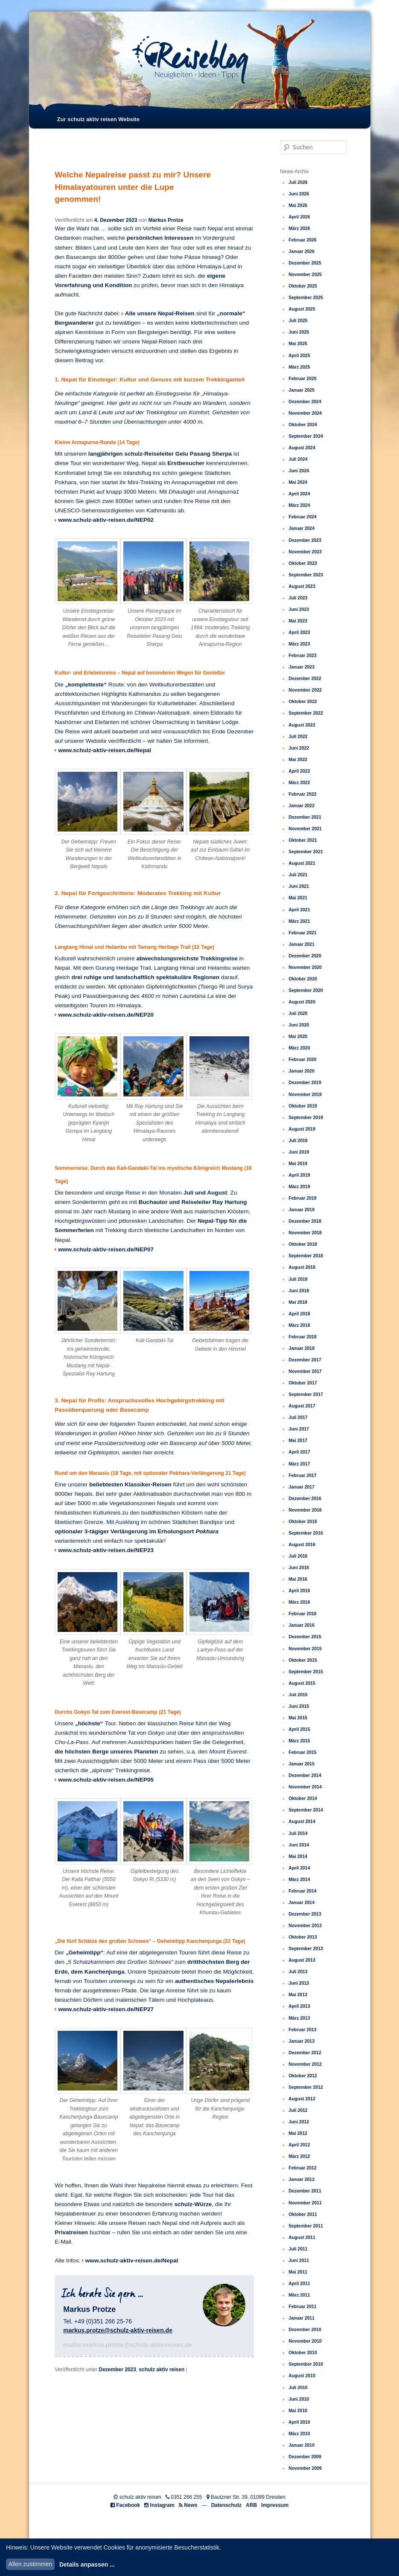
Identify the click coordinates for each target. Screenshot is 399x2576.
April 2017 (299, 1451)
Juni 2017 (298, 1428)
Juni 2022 (298, 747)
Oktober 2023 (302, 563)
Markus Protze (166, 220)
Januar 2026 (301, 251)
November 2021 (305, 828)
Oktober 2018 (302, 1244)
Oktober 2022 (302, 701)
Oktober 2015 (302, 1660)
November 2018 (305, 1232)
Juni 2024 (298, 470)
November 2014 (305, 1786)
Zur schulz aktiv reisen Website (98, 119)
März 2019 (299, 1186)
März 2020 (299, 1047)
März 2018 (299, 1325)
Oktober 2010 (302, 2352)
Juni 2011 (298, 2260)
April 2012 (299, 2144)
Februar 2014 (302, 1890)
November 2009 (305, 2468)
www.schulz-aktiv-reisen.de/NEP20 (106, 1015)
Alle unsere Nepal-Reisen (160, 313)
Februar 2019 (302, 1198)
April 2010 (299, 2422)
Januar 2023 (301, 666)
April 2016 (299, 1590)
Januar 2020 (301, 1070)
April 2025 (299, 355)
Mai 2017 (297, 1440)
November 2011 (305, 2202)
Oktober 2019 (302, 1105)
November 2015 (305, 1648)
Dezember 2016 (304, 1498)
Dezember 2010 (304, 2329)
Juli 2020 (297, 1013)
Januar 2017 (301, 1486)
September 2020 (305, 990)
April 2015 (299, 1729)
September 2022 (305, 712)
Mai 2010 (297, 2410)
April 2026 (299, 216)
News (190, 2505)
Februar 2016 (302, 1613)
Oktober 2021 (302, 840)
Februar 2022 (302, 794)
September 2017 (305, 1394)
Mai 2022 (297, 759)
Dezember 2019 (304, 1082)
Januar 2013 (301, 2041)
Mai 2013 (297, 1994)
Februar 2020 (302, 1059)
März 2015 (299, 1740)
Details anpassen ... (87, 2564)
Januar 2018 (301, 1348)
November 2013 (305, 1925)
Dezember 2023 (117, 2369)
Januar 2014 (301, 1902)
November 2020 (305, 967)
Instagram (162, 2505)
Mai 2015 (297, 1717)
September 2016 (305, 1532)
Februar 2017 (302, 1475)
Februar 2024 (302, 516)
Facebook (128, 2505)
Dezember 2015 (304, 1636)
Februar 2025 (302, 378)
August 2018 (301, 1267)
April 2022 (299, 770)
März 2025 (299, 366)
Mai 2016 (297, 1579)
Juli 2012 (297, 2110)
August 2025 (301, 308)
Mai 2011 (297, 2271)
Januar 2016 (301, 1625)
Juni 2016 (298, 1567)
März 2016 (299, 1602)
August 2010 (301, 2375)
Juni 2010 (298, 2399)
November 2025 (305, 274)
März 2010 (299, 2433)
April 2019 (299, 1175)
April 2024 (299, 493)
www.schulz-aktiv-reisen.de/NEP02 (106, 520)
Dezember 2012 (304, 2052)
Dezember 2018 (304, 1221)
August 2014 (301, 1821)
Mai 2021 (297, 897)
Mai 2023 (297, 620)
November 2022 (305, 689)
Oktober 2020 (302, 978)
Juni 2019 (298, 1151)
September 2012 (305, 2087)
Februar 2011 (302, 2306)
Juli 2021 (297, 874)
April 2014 (299, 1867)
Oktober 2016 (302, 1521)
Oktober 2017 (302, 1382)
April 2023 (299, 632)
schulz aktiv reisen (162, 2369)
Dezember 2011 (304, 2190)
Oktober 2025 (302, 285)
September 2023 (305, 574)
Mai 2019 (297, 1163)
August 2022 (301, 724)
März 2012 (299, 2156)
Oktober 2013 (302, 1936)
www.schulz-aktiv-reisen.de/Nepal (104, 750)
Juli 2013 (297, 1971)
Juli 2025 (297, 320)
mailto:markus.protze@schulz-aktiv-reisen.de (127, 2344)
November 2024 (305, 413)
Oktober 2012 (302, 2075)
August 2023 (301, 586)
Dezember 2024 (304, 401)
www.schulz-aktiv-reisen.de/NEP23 (106, 1550)
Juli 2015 (297, 1694)
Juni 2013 (298, 1983)
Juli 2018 (297, 1279)
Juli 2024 (297, 459)
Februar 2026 (302, 239)
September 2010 (305, 2364)
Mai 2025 (297, 343)
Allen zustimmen (30, 2564)
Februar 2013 (302, 2029)
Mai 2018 (297, 1302)
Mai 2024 (297, 482)
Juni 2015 (298, 1706)
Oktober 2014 (302, 1798)
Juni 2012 (298, 2121)
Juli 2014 (297, 1833)
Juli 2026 (297, 182)
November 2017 (305, 1371)
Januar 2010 (301, 2445)
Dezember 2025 (304, 262)
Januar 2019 (301, 1209)
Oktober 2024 (302, 424)
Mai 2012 (297, 2133)
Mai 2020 (297, 1036)
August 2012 (301, 2098)
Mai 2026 (297, 205)
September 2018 (305, 1255)
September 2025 (305, 297)
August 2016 (301, 1544)
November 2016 (305, 1509)
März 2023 (299, 643)
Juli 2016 (297, 1555)
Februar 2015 (302, 1752)
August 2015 (301, 1683)
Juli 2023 (297, 597)
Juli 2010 (297, 2387)
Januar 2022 (301, 805)
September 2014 (305, 1809)
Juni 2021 (298, 886)
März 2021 (299, 921)
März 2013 (299, 2018)
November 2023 (305, 551)
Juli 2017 (297, 1417)
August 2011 (301, 2237)
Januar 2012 (301, 2179)
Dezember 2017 (304, 1359)
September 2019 (305, 1117)
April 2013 (299, 2006)
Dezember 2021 (304, 817)
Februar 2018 (302, 1336)
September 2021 (305, 851)
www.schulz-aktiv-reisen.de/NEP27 (106, 2009)
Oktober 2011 (302, 2214)
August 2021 (301, 863)
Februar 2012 (302, 2167)
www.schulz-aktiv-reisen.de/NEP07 (106, 1249)
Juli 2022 (297, 736)
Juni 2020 (298, 1024)
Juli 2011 (297, 2248)
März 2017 (299, 1463)
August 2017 (301, 1405)
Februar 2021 (302, 932)
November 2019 (305, 1094)
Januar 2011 (301, 2317)
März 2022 (299, 782)
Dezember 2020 (304, 955)
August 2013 (301, 1960)
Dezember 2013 (304, 1913)
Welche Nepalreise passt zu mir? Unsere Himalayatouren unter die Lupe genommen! (133, 187)
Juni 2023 (298, 609)
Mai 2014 (297, 1856)
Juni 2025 (298, 331)
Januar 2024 (301, 528)
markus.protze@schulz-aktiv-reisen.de (117, 2330)
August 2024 (301, 447)
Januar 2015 (301, 1763)
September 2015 (305, 1671)
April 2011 (299, 2283)
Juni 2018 (298, 1290)
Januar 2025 (301, 390)
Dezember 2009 (304, 2456)
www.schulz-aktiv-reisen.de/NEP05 (106, 1779)
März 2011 (299, 2294)
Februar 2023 (302, 655)
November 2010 (305, 2340)
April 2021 (299, 909)
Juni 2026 (298, 193)
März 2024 (299, 505)
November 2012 (305, 2064)
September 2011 (305, 2225)
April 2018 (299, 1313)
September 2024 (305, 436)
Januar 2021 (301, 944)
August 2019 (301, 1128)
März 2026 (299, 228)
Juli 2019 (297, 1140)
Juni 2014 (298, 1844)
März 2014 (299, 1879)
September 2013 (305, 1948)
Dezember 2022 (304, 678)
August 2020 (301, 1001)
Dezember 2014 (304, 1775)
